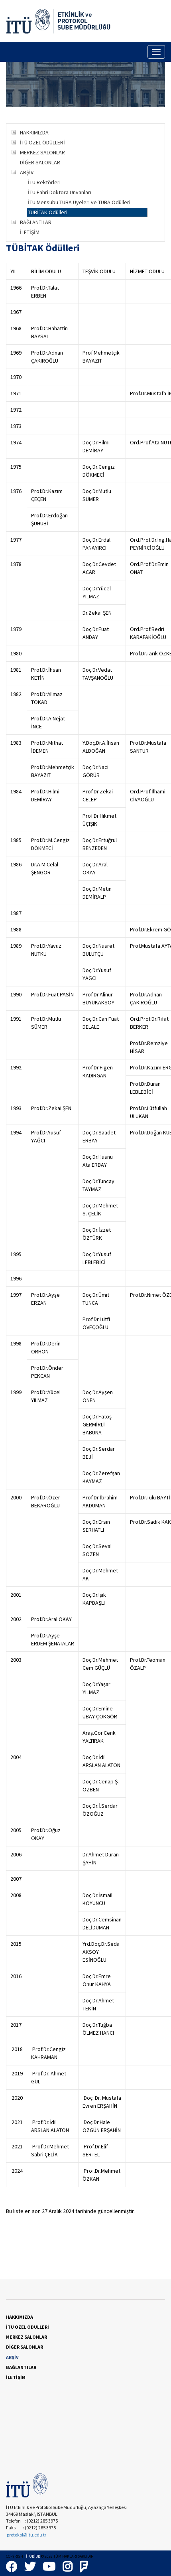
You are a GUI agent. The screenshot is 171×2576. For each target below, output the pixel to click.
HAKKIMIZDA (34, 132)
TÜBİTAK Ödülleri (47, 212)
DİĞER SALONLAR (40, 162)
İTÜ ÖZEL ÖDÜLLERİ (42, 142)
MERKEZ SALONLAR (42, 152)
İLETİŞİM (29, 232)
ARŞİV (26, 172)
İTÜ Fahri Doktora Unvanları (59, 192)
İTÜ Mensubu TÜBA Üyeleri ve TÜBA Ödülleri (79, 202)
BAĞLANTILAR (35, 222)
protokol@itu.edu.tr (26, 2535)
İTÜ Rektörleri (44, 182)
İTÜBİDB (33, 2556)
